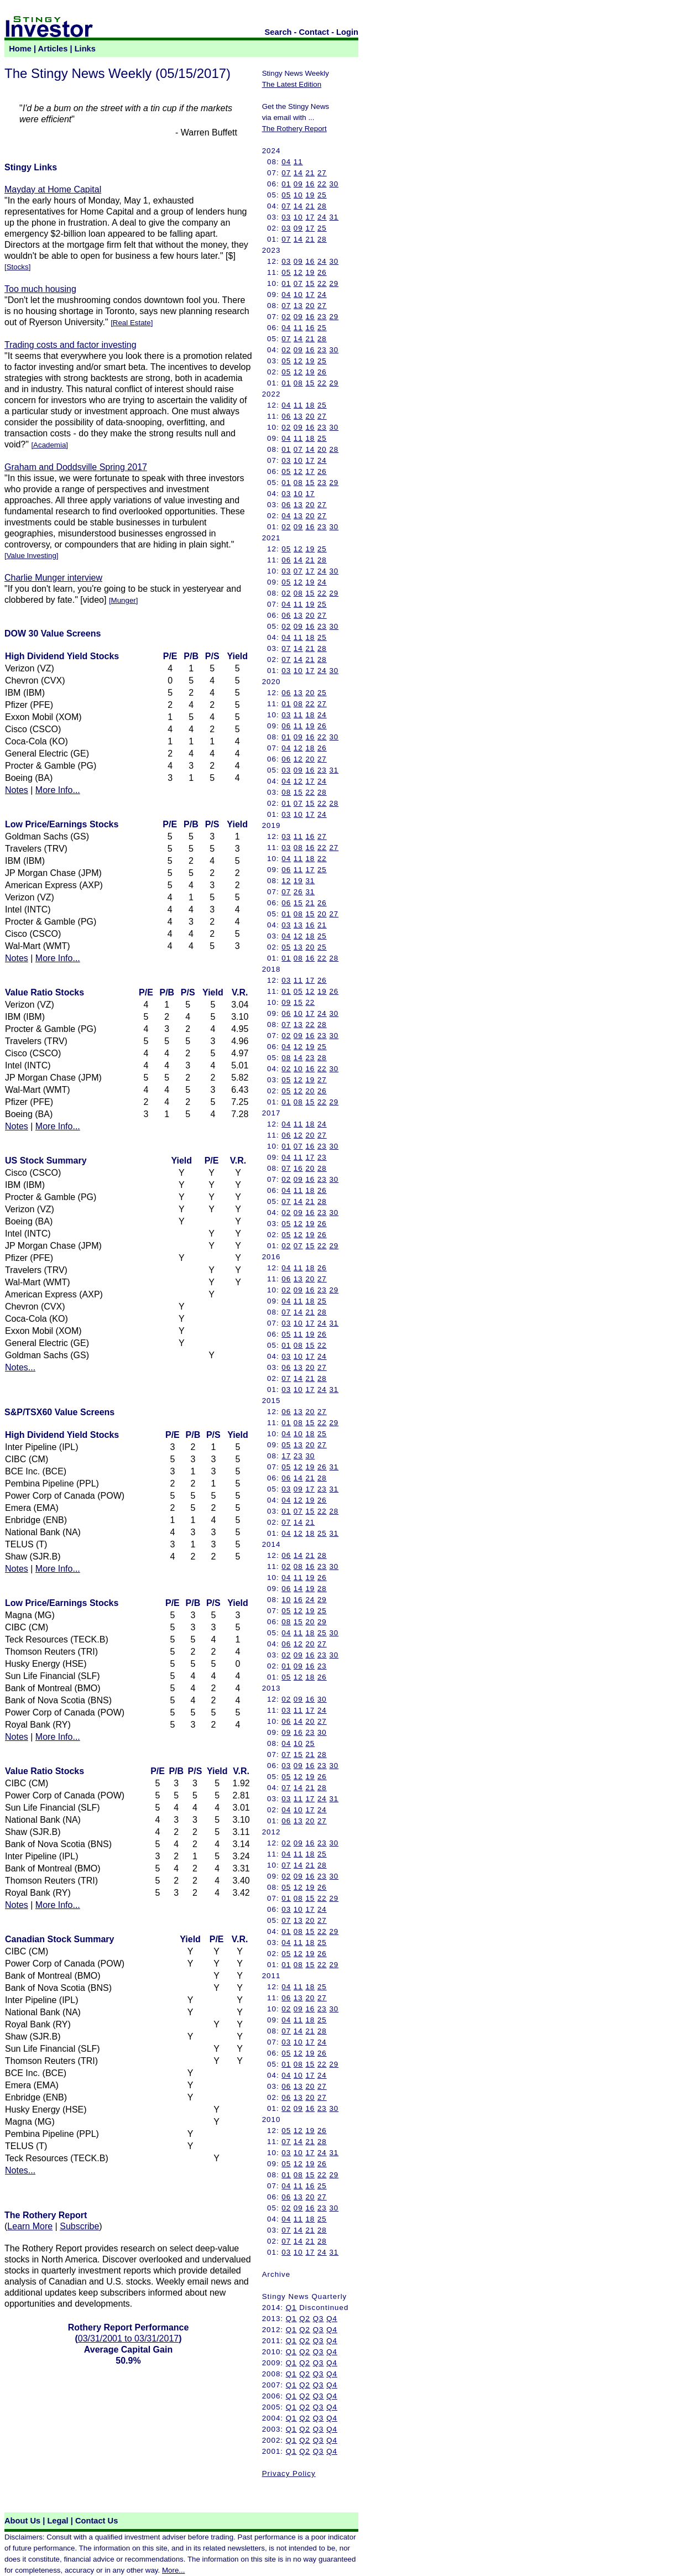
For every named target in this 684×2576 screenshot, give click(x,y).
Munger (123, 600)
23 (322, 316)
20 (310, 305)
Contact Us (96, 2520)
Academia (49, 445)
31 (333, 217)
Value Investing (31, 555)
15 (310, 283)
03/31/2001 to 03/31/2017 (128, 2338)
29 (333, 283)
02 (286, 316)
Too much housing (40, 289)
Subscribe (79, 2226)
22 (322, 184)
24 (322, 217)
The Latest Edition (291, 84)
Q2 (304, 2318)
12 (298, 272)
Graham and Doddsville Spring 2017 (75, 467)
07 (286, 173)
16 (310, 184)
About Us (22, 2520)
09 (298, 184)
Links (85, 48)
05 (286, 195)
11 (298, 162)
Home (20, 48)
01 (286, 184)
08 (298, 383)
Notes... (20, 1367)
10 (298, 195)
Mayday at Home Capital (52, 189)
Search (278, 32)
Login (347, 32)
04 (286, 162)
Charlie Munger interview (53, 577)
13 (298, 305)
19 (310, 195)
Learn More (30, 2226)
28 (322, 206)
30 (333, 184)
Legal (57, 2520)
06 (286, 416)
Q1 (291, 2307)
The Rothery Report (294, 128)
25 (322, 195)
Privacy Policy (289, 2473)
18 (310, 405)
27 (322, 173)
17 (310, 217)
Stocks (18, 267)
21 (310, 173)
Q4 (331, 2318)
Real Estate (132, 323)
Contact (314, 32)
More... (173, 2570)
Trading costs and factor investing (70, 345)
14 (298, 173)
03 (286, 217)
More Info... (57, 790)
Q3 (318, 2318)
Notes (16, 790)
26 (322, 272)
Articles (53, 48)
